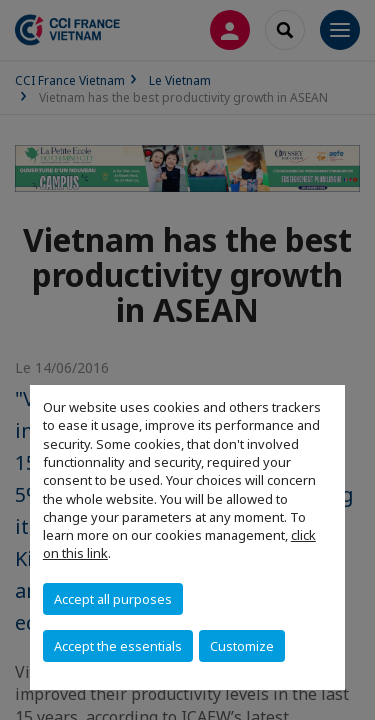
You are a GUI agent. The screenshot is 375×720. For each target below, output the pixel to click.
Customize (242, 646)
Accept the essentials (118, 646)
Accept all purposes (113, 599)
